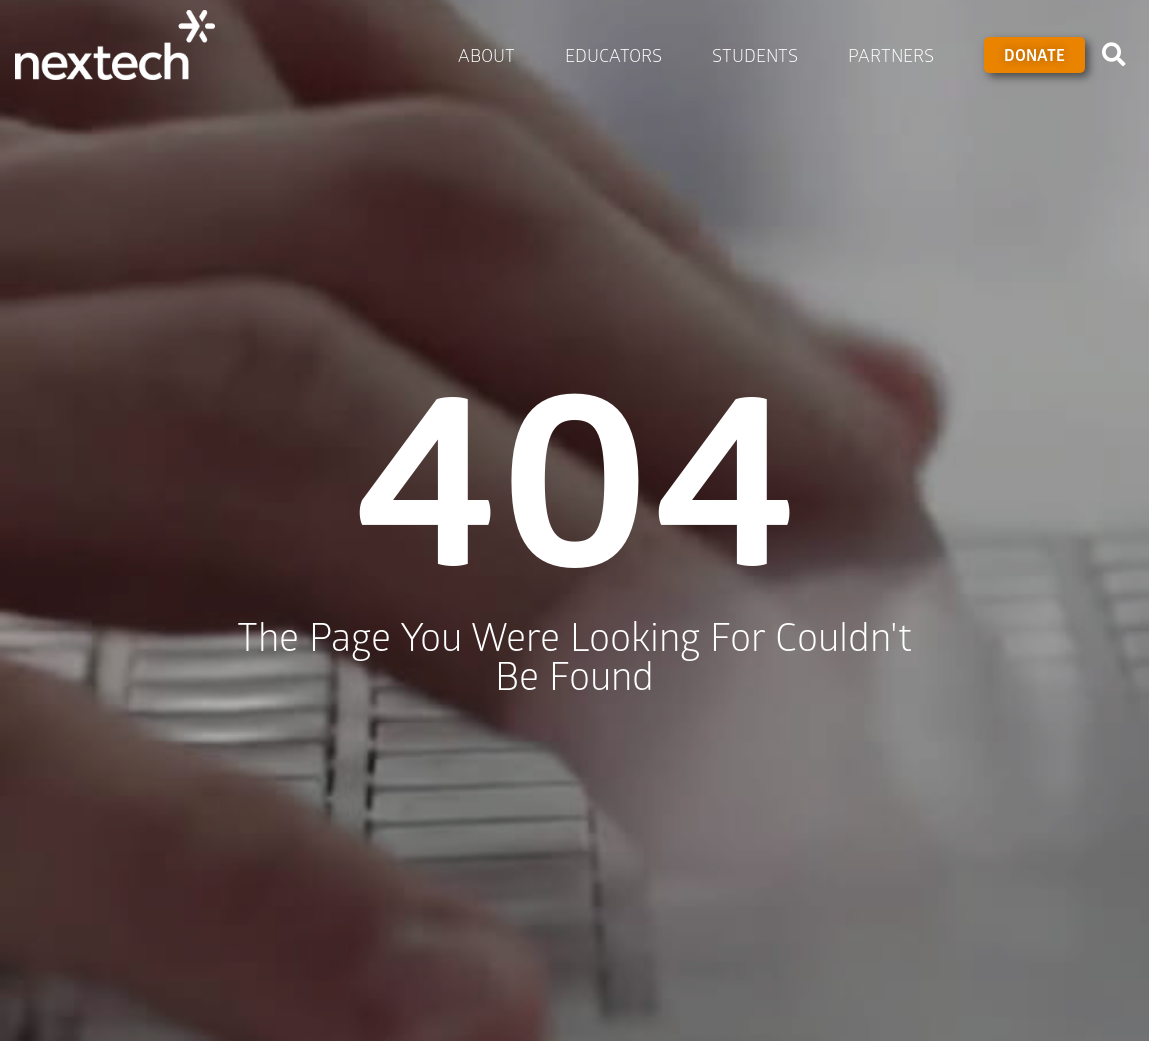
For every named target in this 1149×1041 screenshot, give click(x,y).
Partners (896, 55)
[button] (1114, 54)
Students (760, 55)
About (491, 55)
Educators (618, 55)
